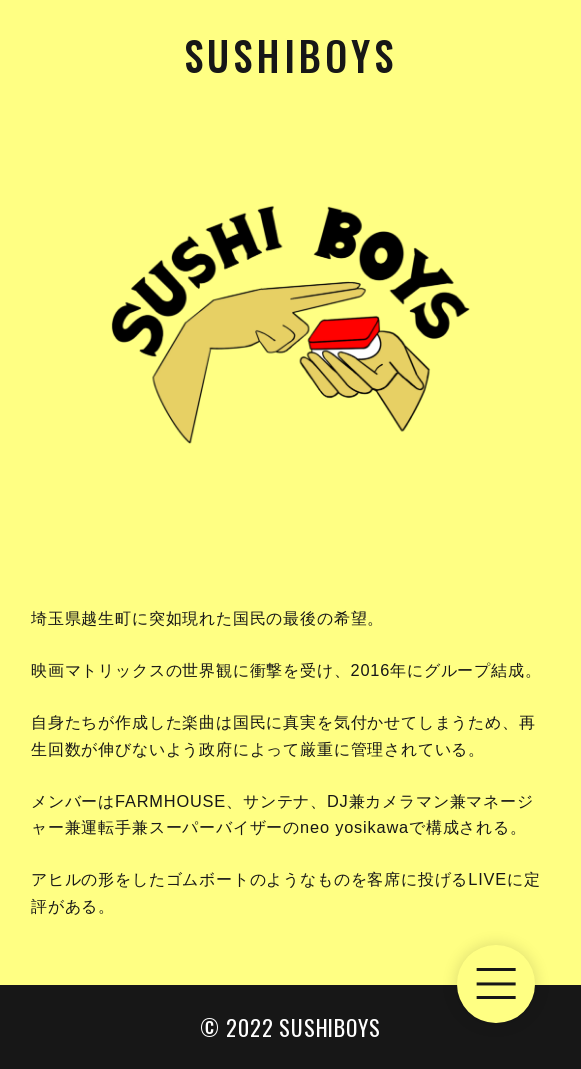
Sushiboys (290, 55)
